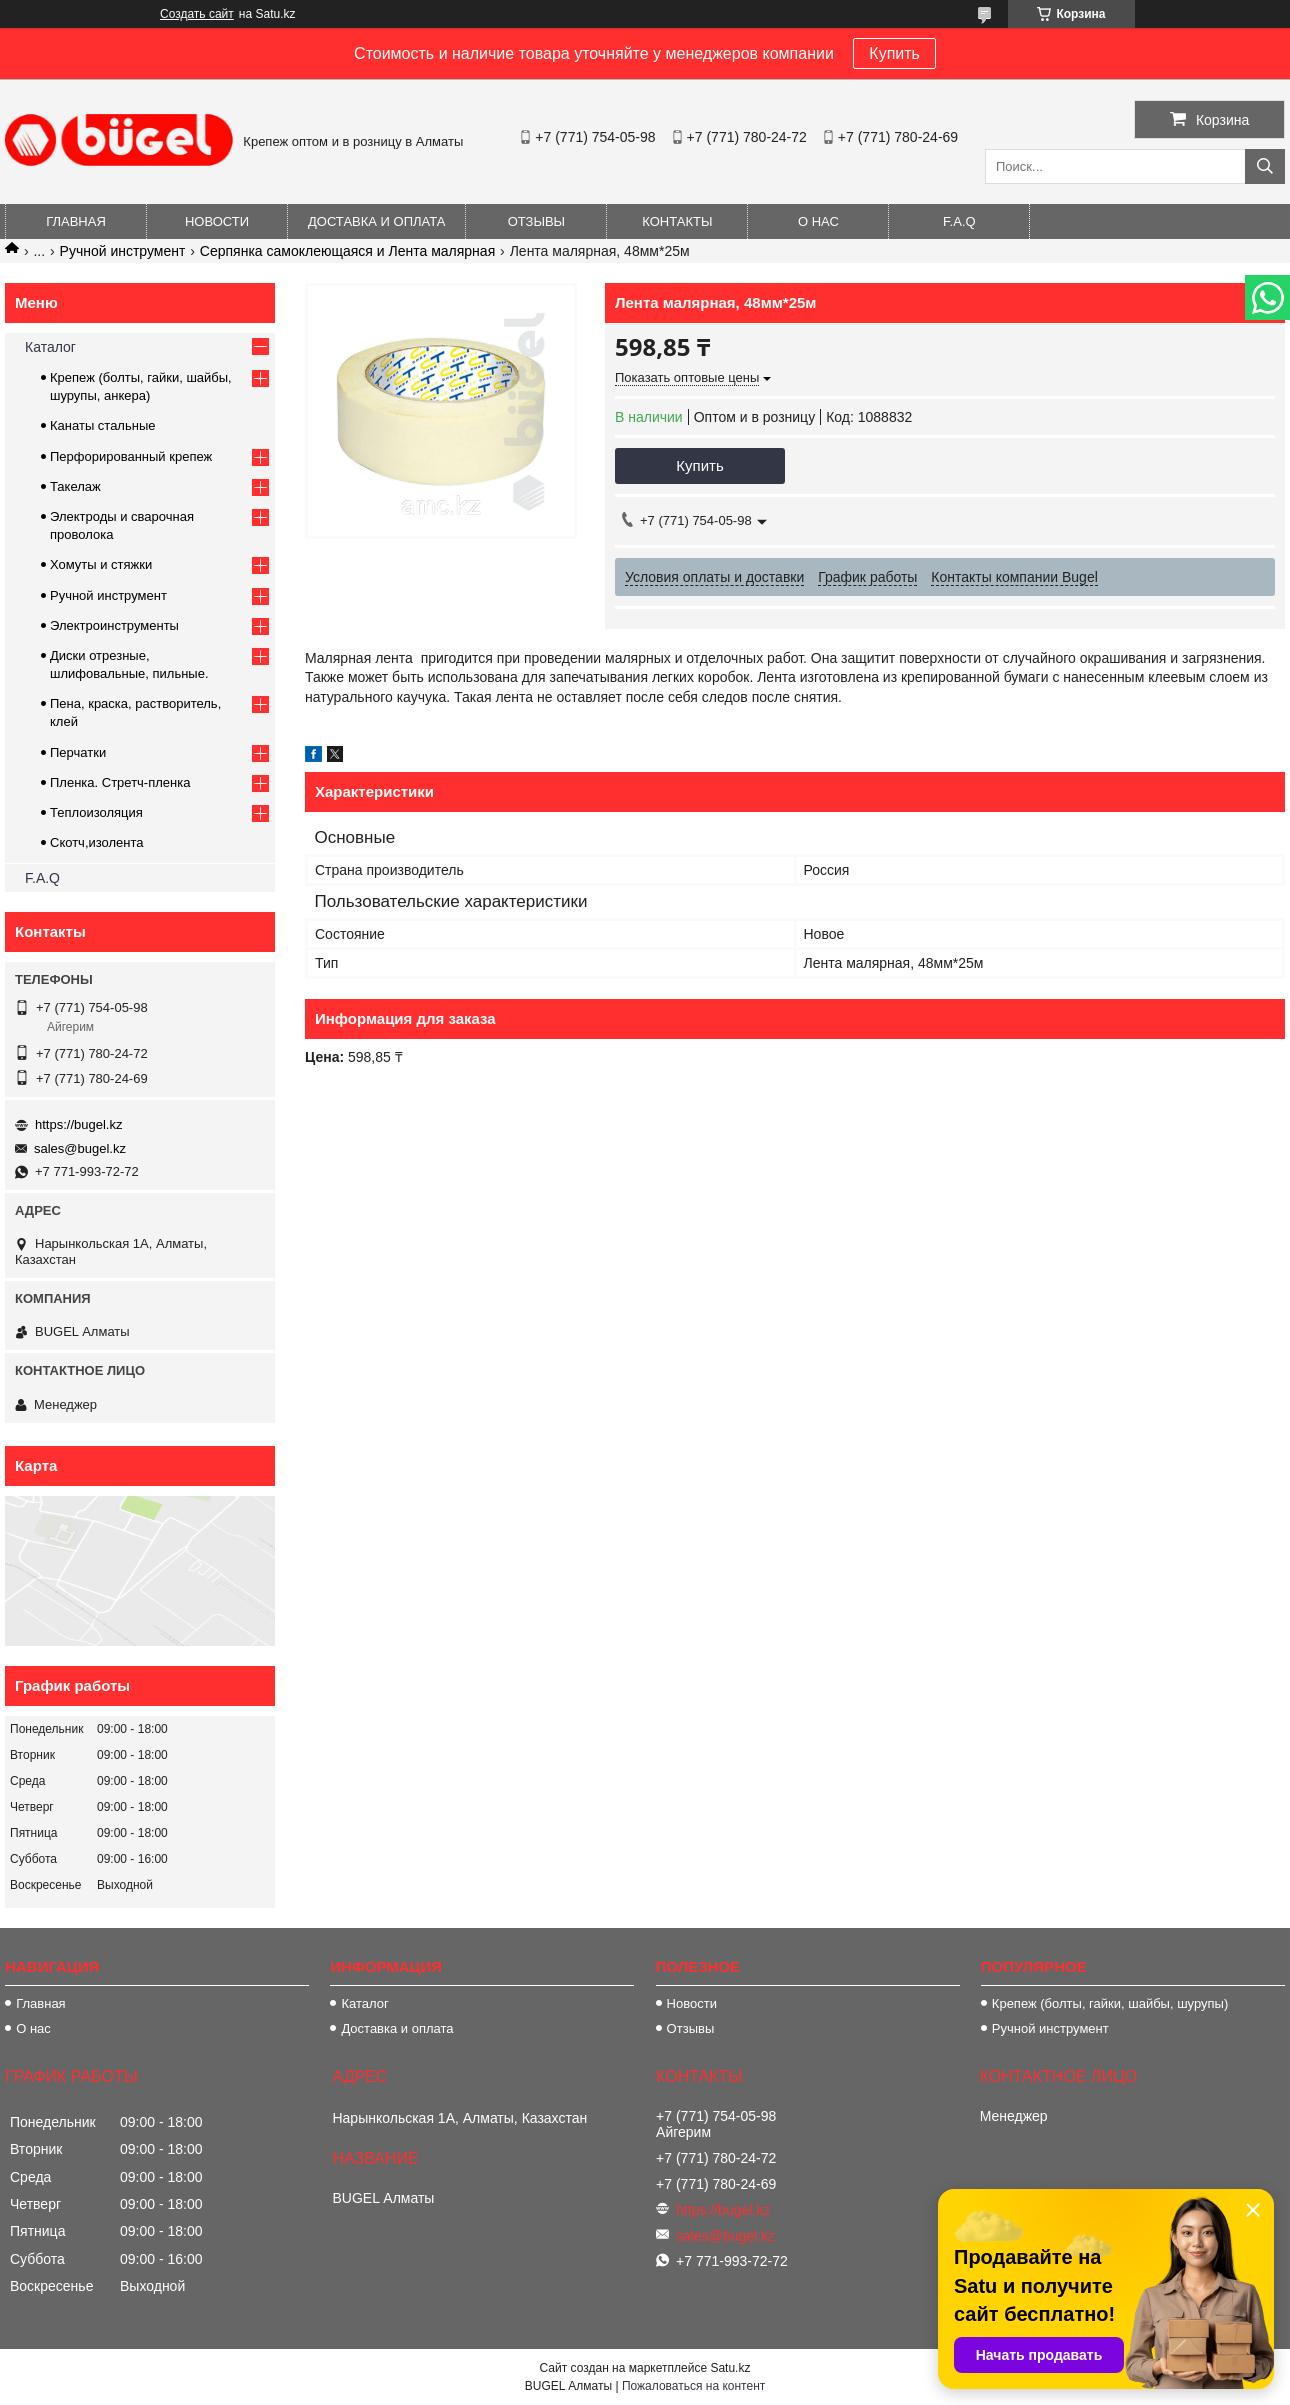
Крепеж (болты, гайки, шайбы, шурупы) (1110, 2003)
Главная (76, 221)
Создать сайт (197, 14)
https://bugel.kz (78, 1124)
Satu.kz (730, 2368)
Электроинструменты (114, 625)
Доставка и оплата (376, 221)
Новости (217, 221)
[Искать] (1265, 166)
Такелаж (75, 486)
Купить (894, 53)
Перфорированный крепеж (131, 456)
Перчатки (78, 752)
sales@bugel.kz (80, 1148)
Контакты (677, 221)
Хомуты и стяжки (101, 564)
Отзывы (536, 221)
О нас (818, 221)
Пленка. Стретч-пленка (120, 782)
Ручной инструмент (123, 251)
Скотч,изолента (97, 842)
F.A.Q (959, 221)
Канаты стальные (103, 425)
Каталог (50, 347)
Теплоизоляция (96, 812)
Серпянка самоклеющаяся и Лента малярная (347, 251)
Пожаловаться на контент (693, 2386)
